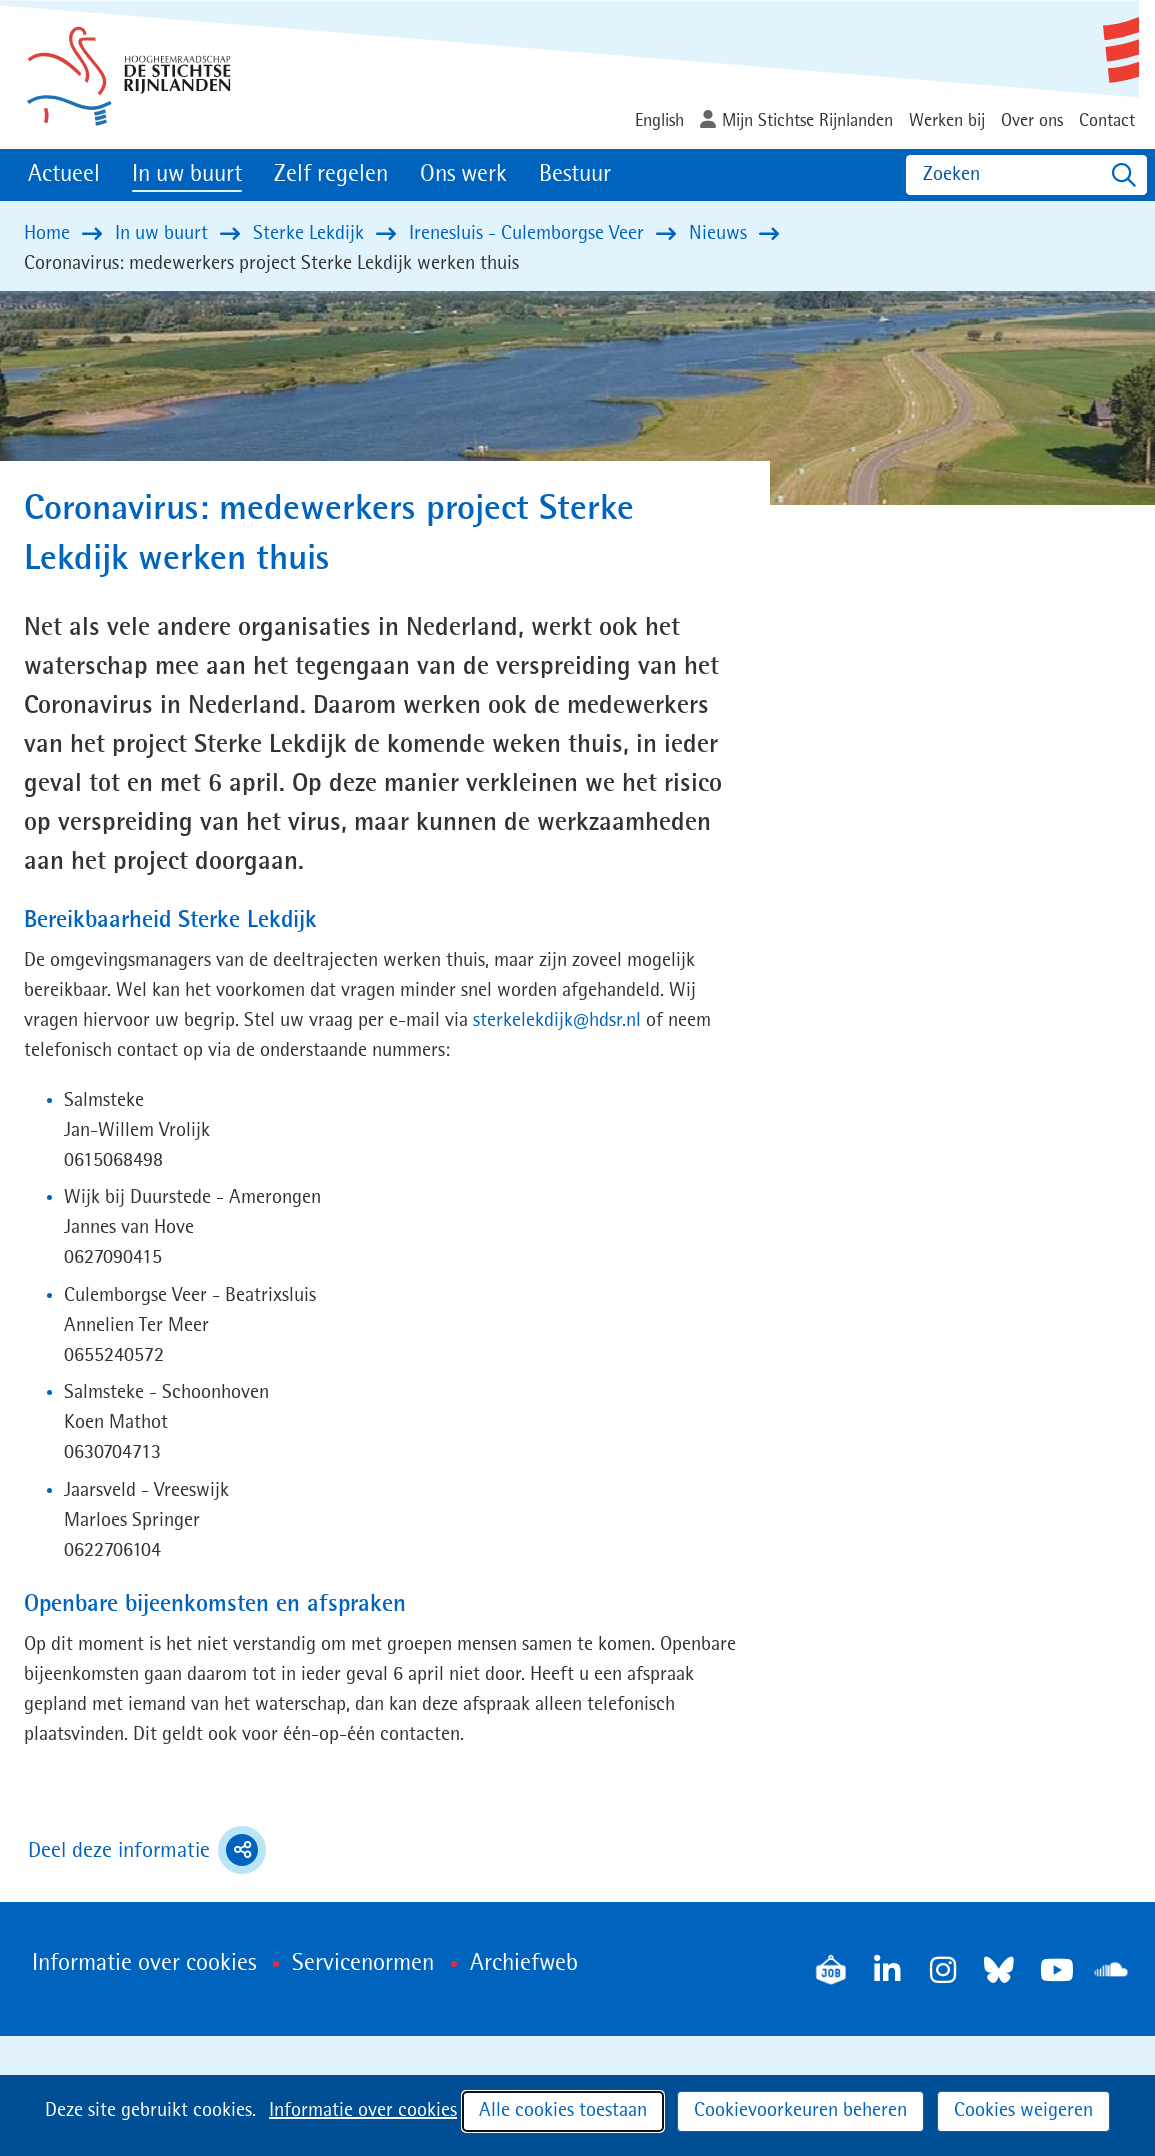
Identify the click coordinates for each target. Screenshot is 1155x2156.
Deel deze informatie (147, 1850)
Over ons (1032, 121)
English (659, 121)
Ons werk (463, 175)
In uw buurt (187, 175)
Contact (1107, 121)
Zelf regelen (331, 175)
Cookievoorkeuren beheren (800, 2111)
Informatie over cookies (363, 2111)
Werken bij (947, 121)
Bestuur (575, 175)
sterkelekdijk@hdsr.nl (557, 1021)
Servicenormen (363, 1964)
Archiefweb (524, 1964)
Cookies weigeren (1023, 2111)
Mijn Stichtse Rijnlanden (807, 121)
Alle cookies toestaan (563, 2111)
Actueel (64, 175)
